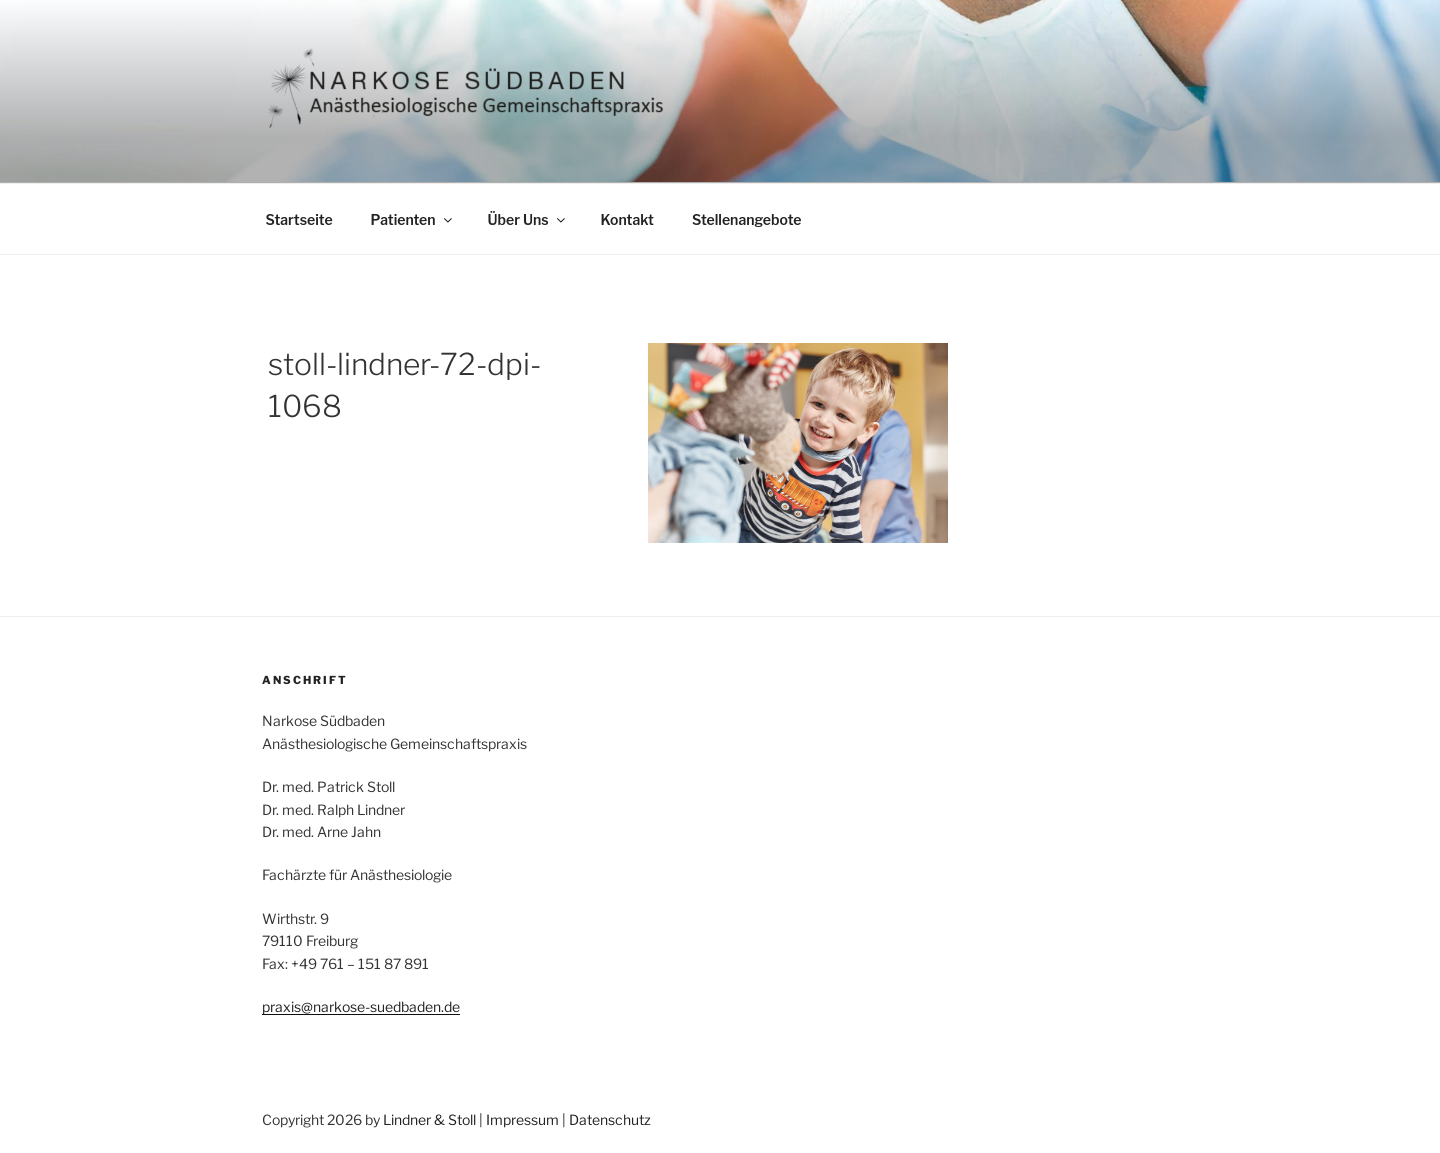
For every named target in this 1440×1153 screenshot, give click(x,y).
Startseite (299, 219)
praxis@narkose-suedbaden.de (361, 1006)
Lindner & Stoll (429, 1119)
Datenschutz (610, 1119)
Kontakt (627, 219)
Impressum (522, 1119)
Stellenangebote (746, 219)
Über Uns (528, 219)
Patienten (413, 219)
